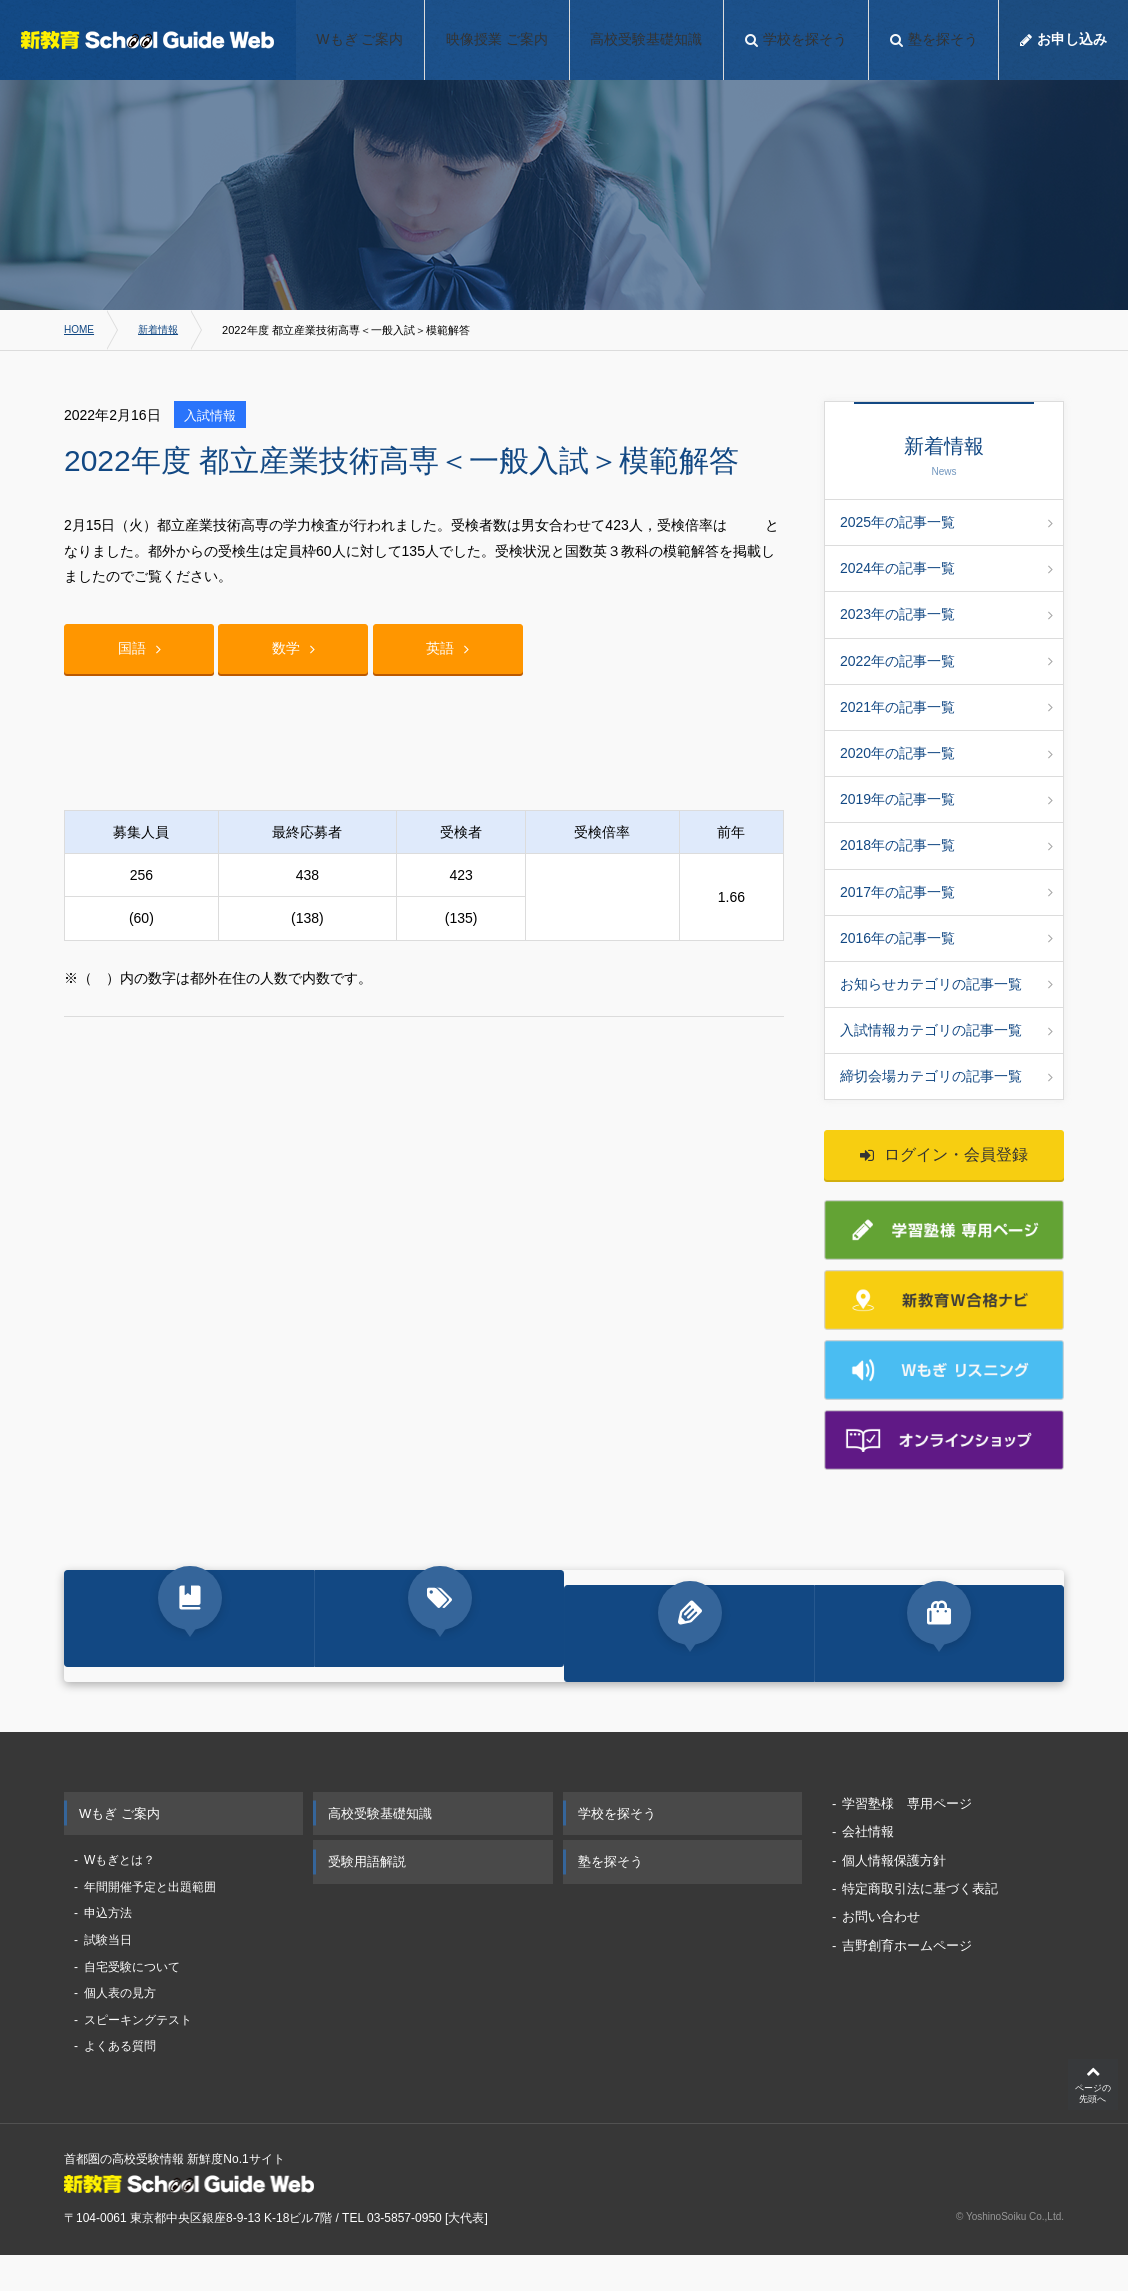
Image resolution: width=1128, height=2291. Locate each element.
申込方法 (108, 1947)
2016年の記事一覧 (946, 938)
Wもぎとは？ (119, 1894)
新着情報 (163, 330)
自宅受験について (132, 2000)
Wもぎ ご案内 (119, 1846)
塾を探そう (610, 1895)
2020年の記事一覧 (946, 753)
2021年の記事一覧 (946, 707)
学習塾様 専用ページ (907, 1836)
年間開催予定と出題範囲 (150, 1920)
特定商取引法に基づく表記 (920, 1922)
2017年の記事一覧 (946, 892)
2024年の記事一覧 (946, 568)
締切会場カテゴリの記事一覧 (946, 1076)
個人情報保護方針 (894, 1893)
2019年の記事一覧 (946, 799)
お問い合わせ (881, 1950)
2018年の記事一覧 (946, 845)
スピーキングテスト (138, 2053)
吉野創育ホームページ (907, 1978)
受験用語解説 (367, 1895)
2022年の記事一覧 (946, 661)
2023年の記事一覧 (946, 614)
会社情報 (868, 1865)
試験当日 (108, 1974)
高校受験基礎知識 (380, 1846)
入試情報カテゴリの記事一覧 (946, 1030)
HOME (80, 330)
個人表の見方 (120, 2027)
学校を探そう (617, 1846)
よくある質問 (120, 2080)
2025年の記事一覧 (946, 522)
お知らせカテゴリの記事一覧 (946, 984)
